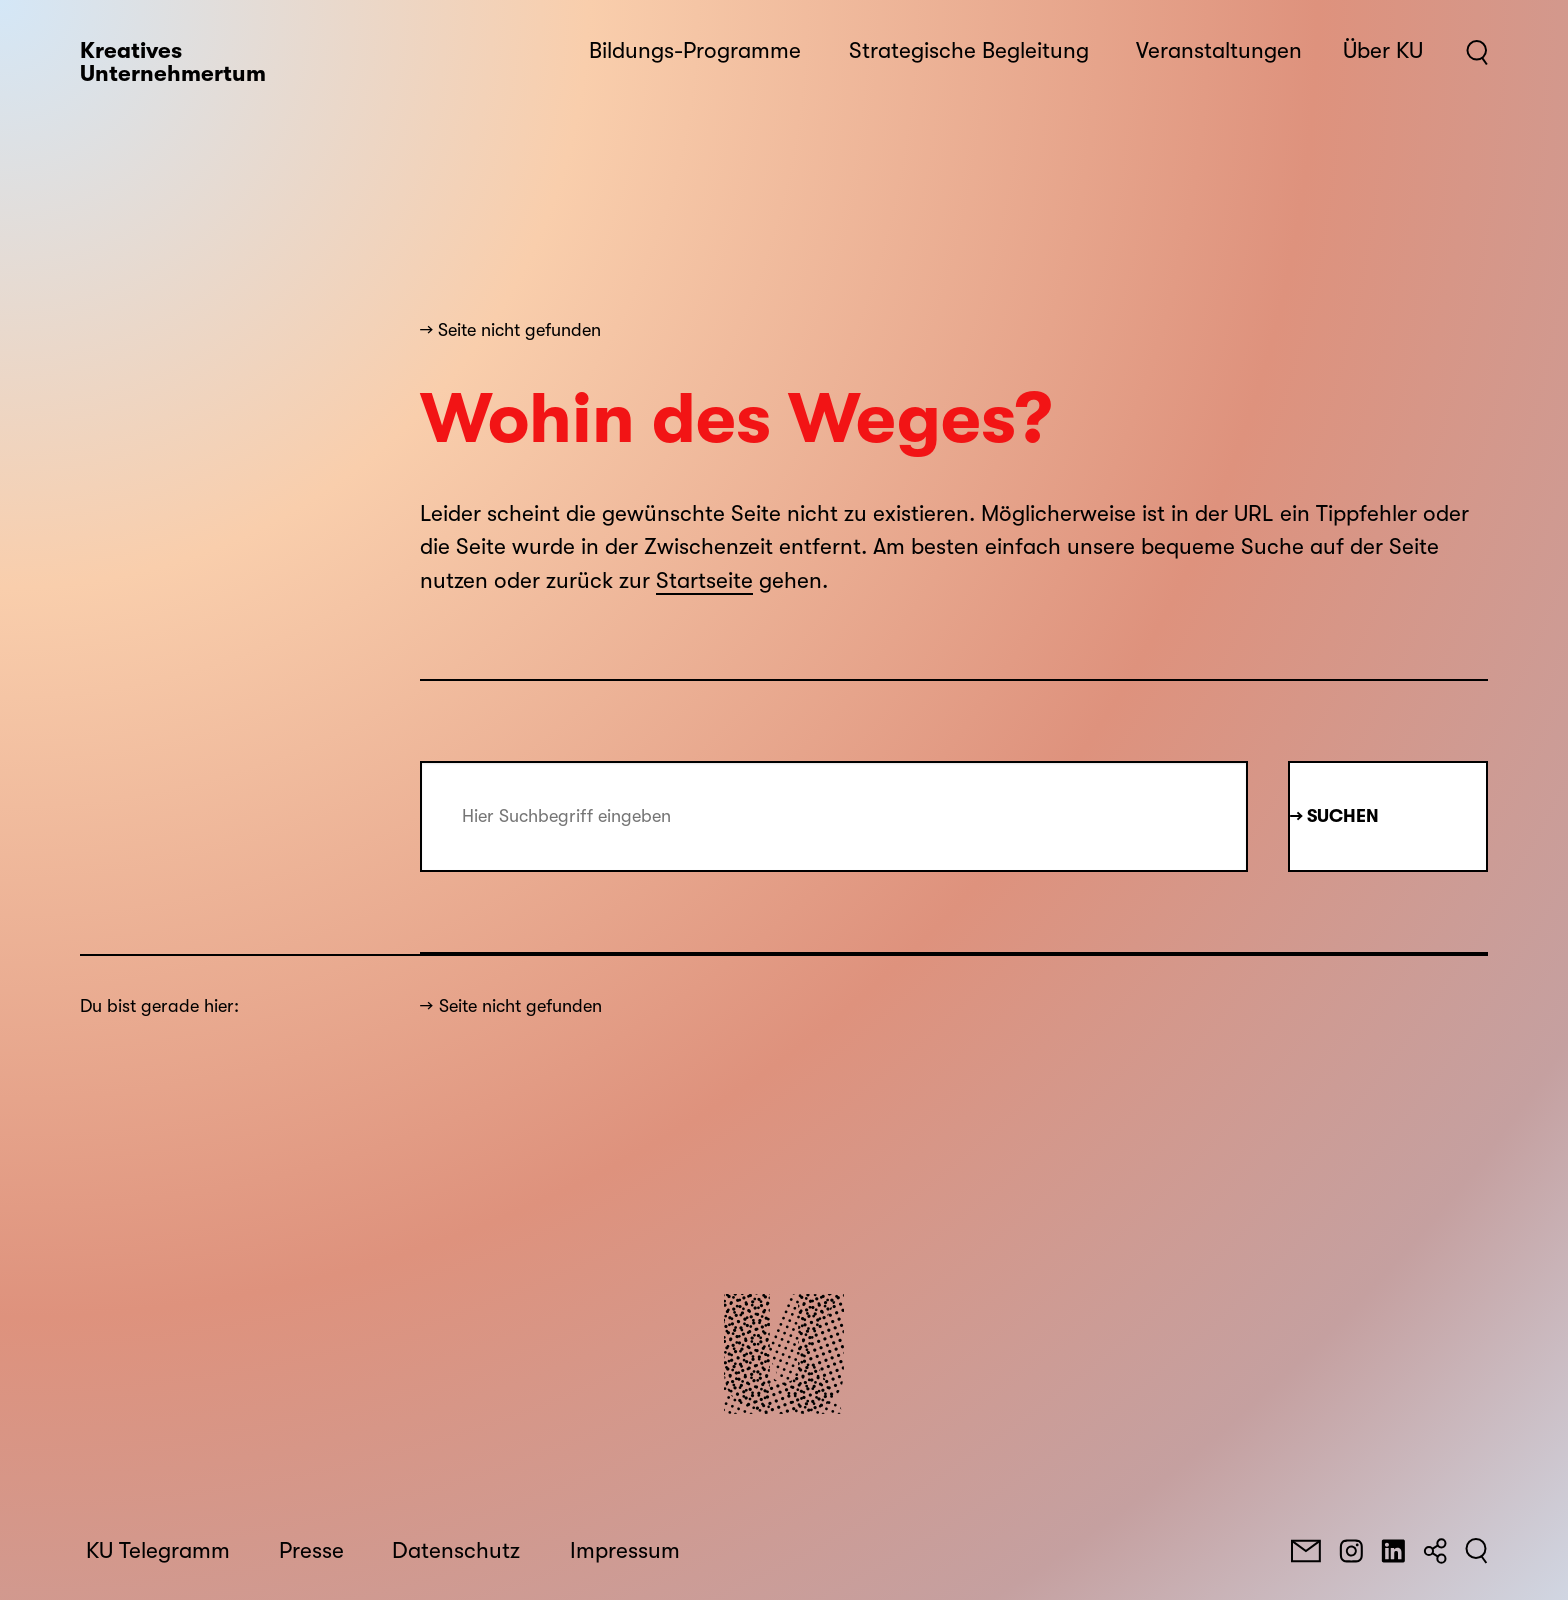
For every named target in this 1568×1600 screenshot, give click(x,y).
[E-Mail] (1306, 1551)
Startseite (704, 581)
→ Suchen (1334, 816)
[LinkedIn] (1393, 1551)
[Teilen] (1435, 1551)
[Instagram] (1351, 1551)
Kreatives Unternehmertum (173, 62)
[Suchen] (1476, 1551)
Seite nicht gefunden (520, 1006)
